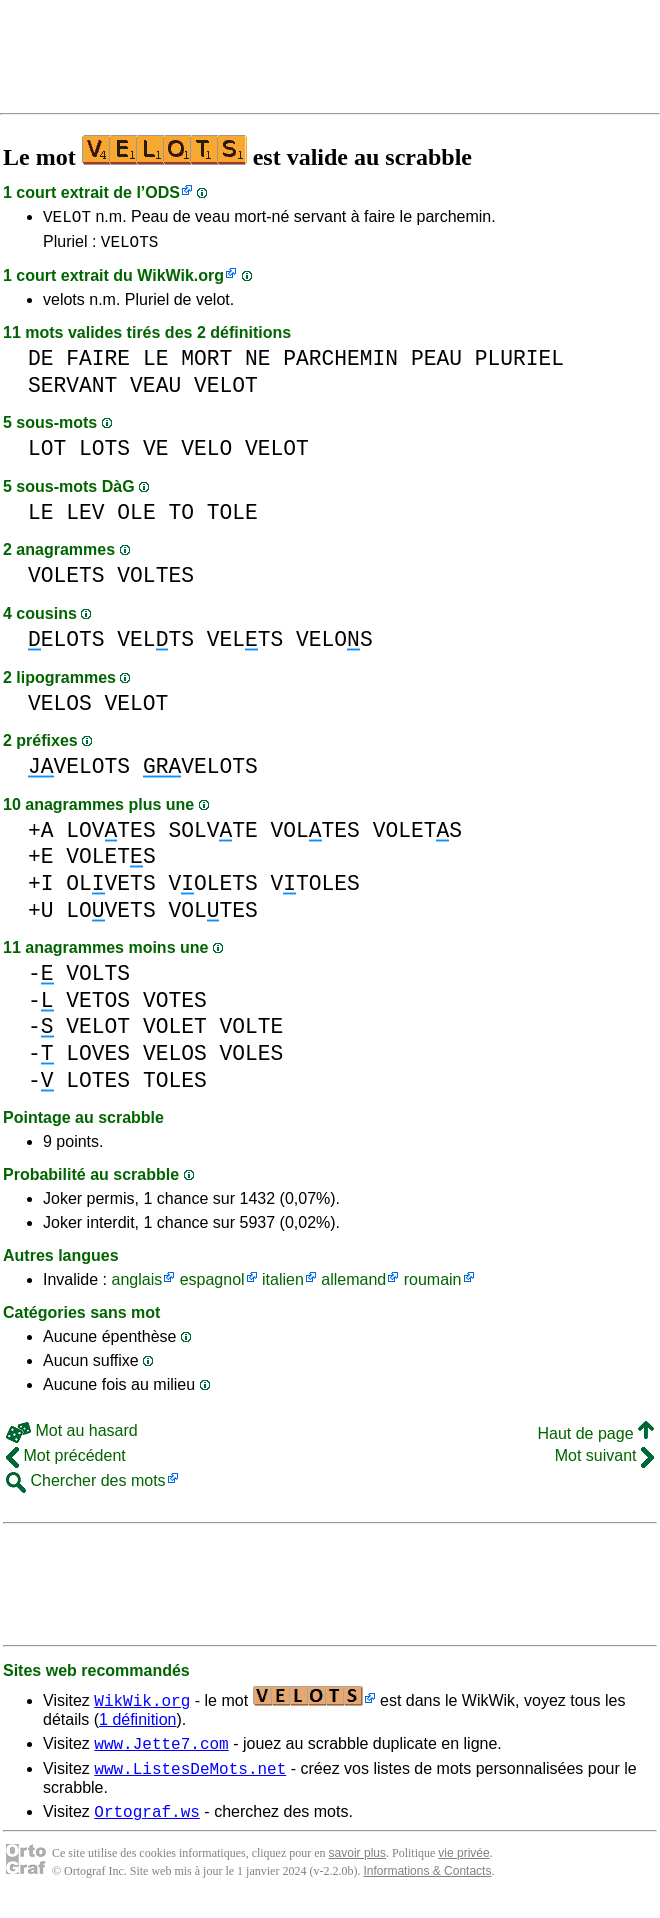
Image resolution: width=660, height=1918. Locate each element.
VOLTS (98, 979)
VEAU (155, 391)
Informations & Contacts (427, 1886)
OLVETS (110, 889)
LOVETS (110, 916)
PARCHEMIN (340, 364)
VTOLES (314, 889)
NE (258, 364)
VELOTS (130, 247)
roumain (433, 1285)
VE (156, 454)
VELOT (67, 219)
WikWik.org (180, 281)
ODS (162, 192)
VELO (206, 454)
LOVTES (110, 836)
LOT (47, 454)
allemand (353, 1285)
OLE (136, 518)
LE (156, 364)
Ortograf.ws (147, 1826)
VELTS (155, 645)
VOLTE (251, 1032)
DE (41, 364)
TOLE (232, 518)
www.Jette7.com (161, 1752)
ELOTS (66, 645)
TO (181, 518)
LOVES (98, 1059)
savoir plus (357, 1868)
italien (283, 1285)
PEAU (436, 364)
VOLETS (66, 581)
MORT (206, 364)
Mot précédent (66, 1461)
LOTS (104, 454)
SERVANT (72, 391)
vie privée (463, 1868)
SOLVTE (212, 836)
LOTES (98, 1086)
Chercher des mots (86, 1486)
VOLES (251, 1059)
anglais (136, 1285)
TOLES (175, 1086)
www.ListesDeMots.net (190, 1780)
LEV (85, 518)
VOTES (175, 1006)
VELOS (334, 645)
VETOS (98, 1006)
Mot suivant (604, 1461)
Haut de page (595, 1439)
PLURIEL (519, 364)
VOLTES (155, 581)
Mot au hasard (72, 1436)
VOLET (175, 1032)
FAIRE (98, 364)
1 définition (137, 1725)
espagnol (212, 1285)
